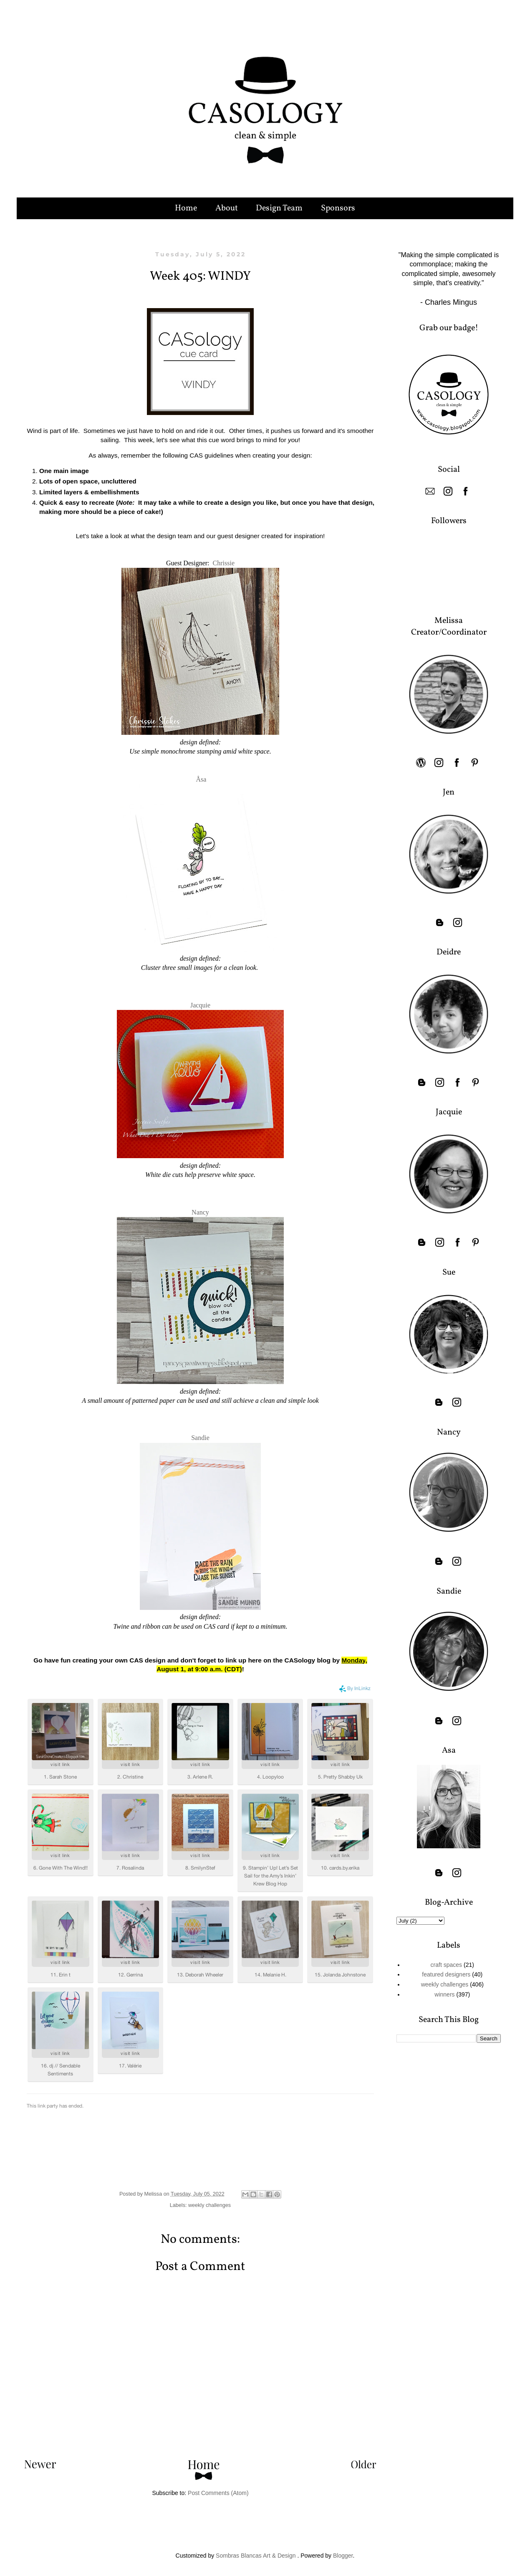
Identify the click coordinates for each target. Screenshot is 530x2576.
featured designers (446, 1974)
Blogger (343, 2555)
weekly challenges (209, 2205)
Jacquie (200, 1005)
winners (444, 1994)
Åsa (201, 779)
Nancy (200, 1212)
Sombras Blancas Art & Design (255, 2555)
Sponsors (338, 208)
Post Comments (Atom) (218, 2493)
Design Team (279, 208)
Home (186, 208)
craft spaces (446, 1964)
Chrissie (224, 563)
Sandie (200, 1437)
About (226, 208)
